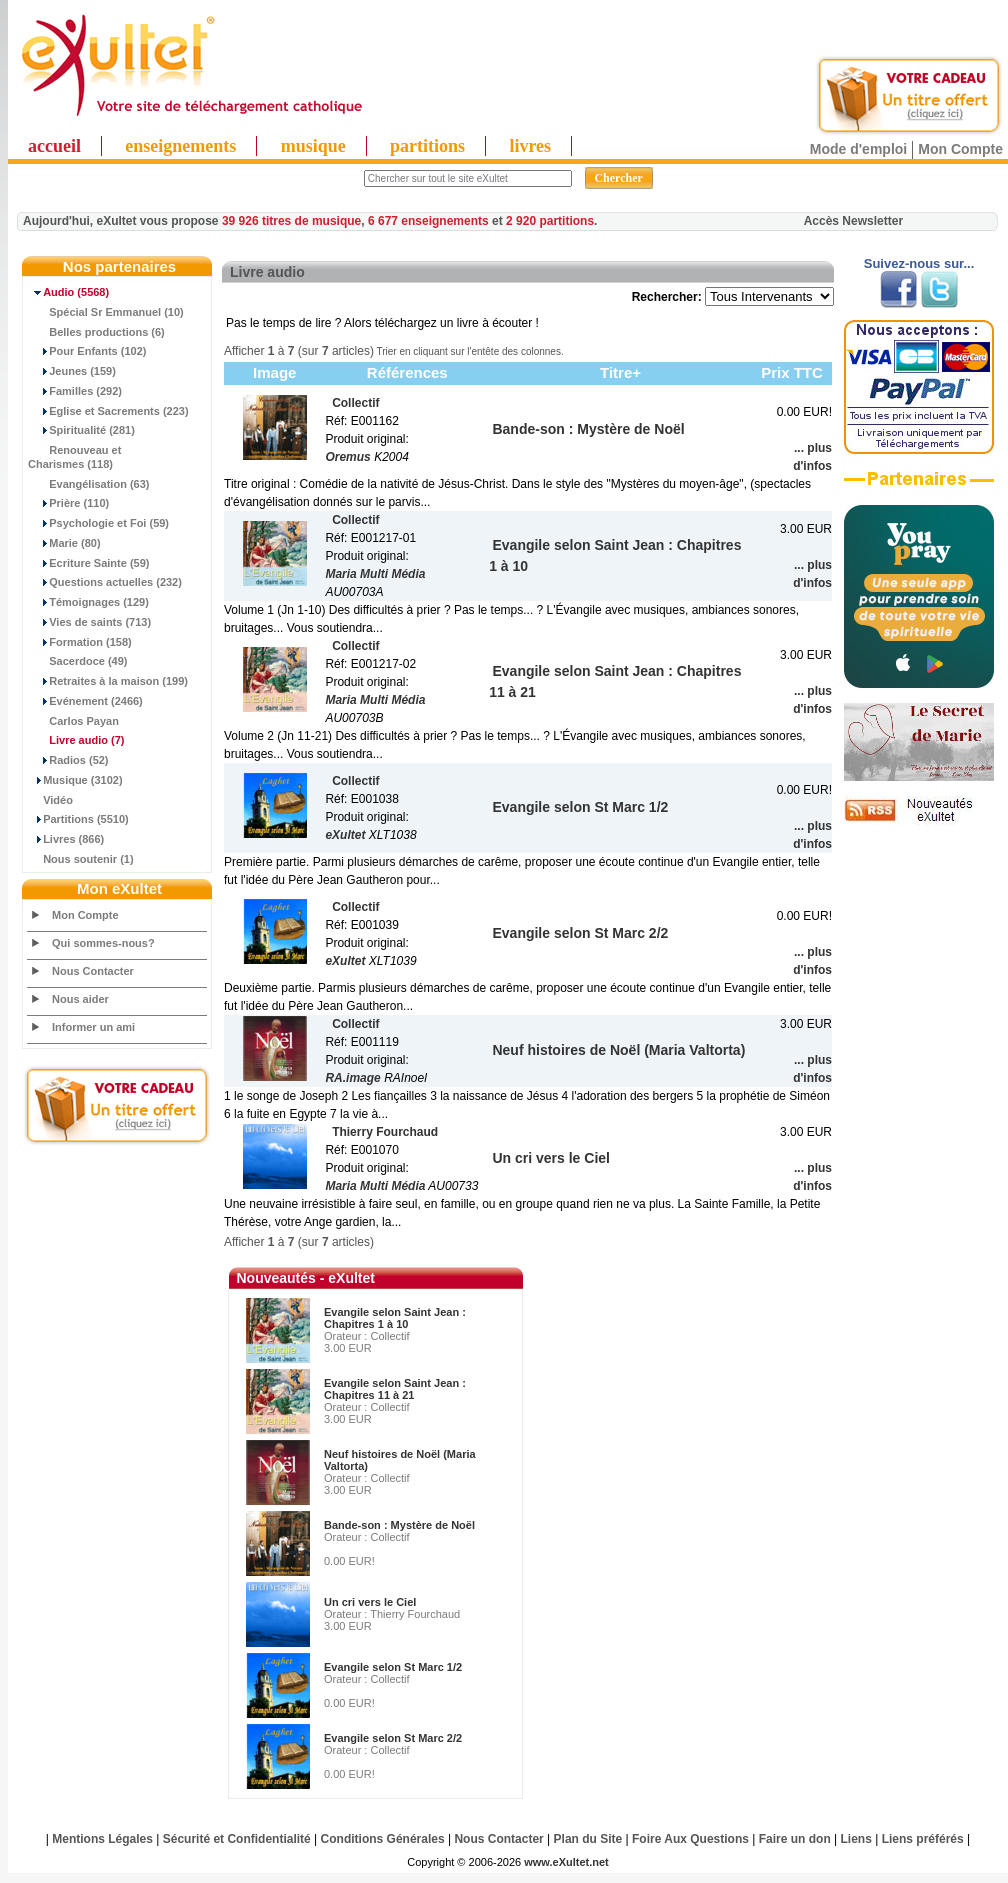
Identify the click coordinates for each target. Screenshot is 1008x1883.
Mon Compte (960, 149)
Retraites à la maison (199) (108, 681)
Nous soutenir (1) (81, 859)
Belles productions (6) (96, 332)
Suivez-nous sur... (919, 263)
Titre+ (620, 372)
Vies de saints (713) (89, 622)
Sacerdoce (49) (78, 661)
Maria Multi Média (375, 574)
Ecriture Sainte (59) (89, 563)
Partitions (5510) (78, 819)
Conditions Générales (383, 1839)
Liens (856, 1839)
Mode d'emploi (858, 149)
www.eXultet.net (566, 1862)
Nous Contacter (93, 971)
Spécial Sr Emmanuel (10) (106, 312)
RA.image (352, 1078)
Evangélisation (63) (89, 484)
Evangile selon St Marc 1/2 (393, 1667)
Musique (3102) (75, 780)
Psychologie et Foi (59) (98, 523)
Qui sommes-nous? (103, 943)
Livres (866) (66, 839)
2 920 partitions (550, 221)
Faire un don (795, 1839)
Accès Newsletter (853, 221)
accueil (54, 146)
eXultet (345, 835)
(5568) (68, 292)
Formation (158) (80, 642)
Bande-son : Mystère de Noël (399, 1525)
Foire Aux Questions (690, 1839)
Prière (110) (68, 503)
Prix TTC (792, 372)
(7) (76, 740)
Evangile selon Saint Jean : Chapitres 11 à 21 (395, 1389)
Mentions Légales (102, 1839)
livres (530, 146)
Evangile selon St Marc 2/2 (393, 1738)
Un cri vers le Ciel (370, 1602)
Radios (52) (68, 760)
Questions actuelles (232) (105, 582)
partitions (427, 146)
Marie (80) (64, 543)
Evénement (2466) (85, 701)
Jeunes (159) (72, 371)
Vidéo (50, 800)
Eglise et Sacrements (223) (108, 411)
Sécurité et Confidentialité (237, 1839)
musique (313, 146)
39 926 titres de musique (291, 221)
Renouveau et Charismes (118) (74, 457)
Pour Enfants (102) (87, 351)
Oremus (347, 457)
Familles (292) (75, 391)
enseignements (180, 146)
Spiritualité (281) (81, 430)
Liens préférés (923, 1839)
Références (407, 372)
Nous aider (80, 999)
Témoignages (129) (88, 602)
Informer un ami (93, 1027)
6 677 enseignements (428, 221)
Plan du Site (588, 1839)
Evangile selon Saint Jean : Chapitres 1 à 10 (395, 1318)
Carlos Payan (73, 721)
